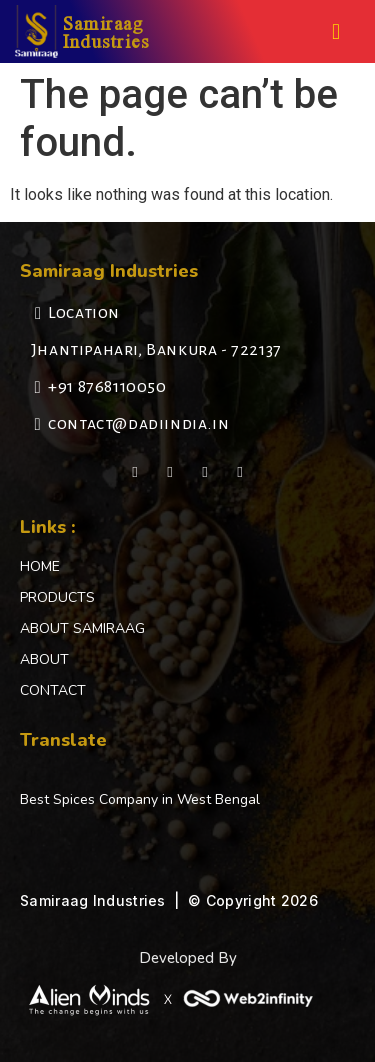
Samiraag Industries (106, 31)
